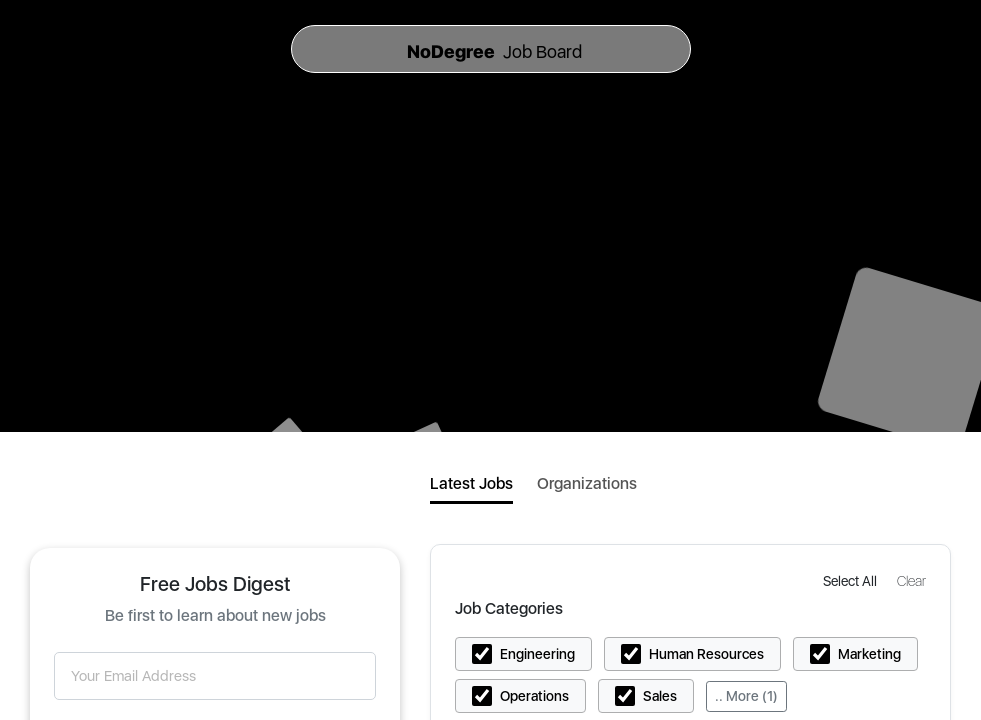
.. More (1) (746, 696)
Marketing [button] (869, 654)
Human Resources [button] (706, 654)
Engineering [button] (537, 654)
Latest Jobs (471, 483)
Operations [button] (534, 696)
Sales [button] (660, 696)
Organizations (587, 483)
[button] (852, 580)
